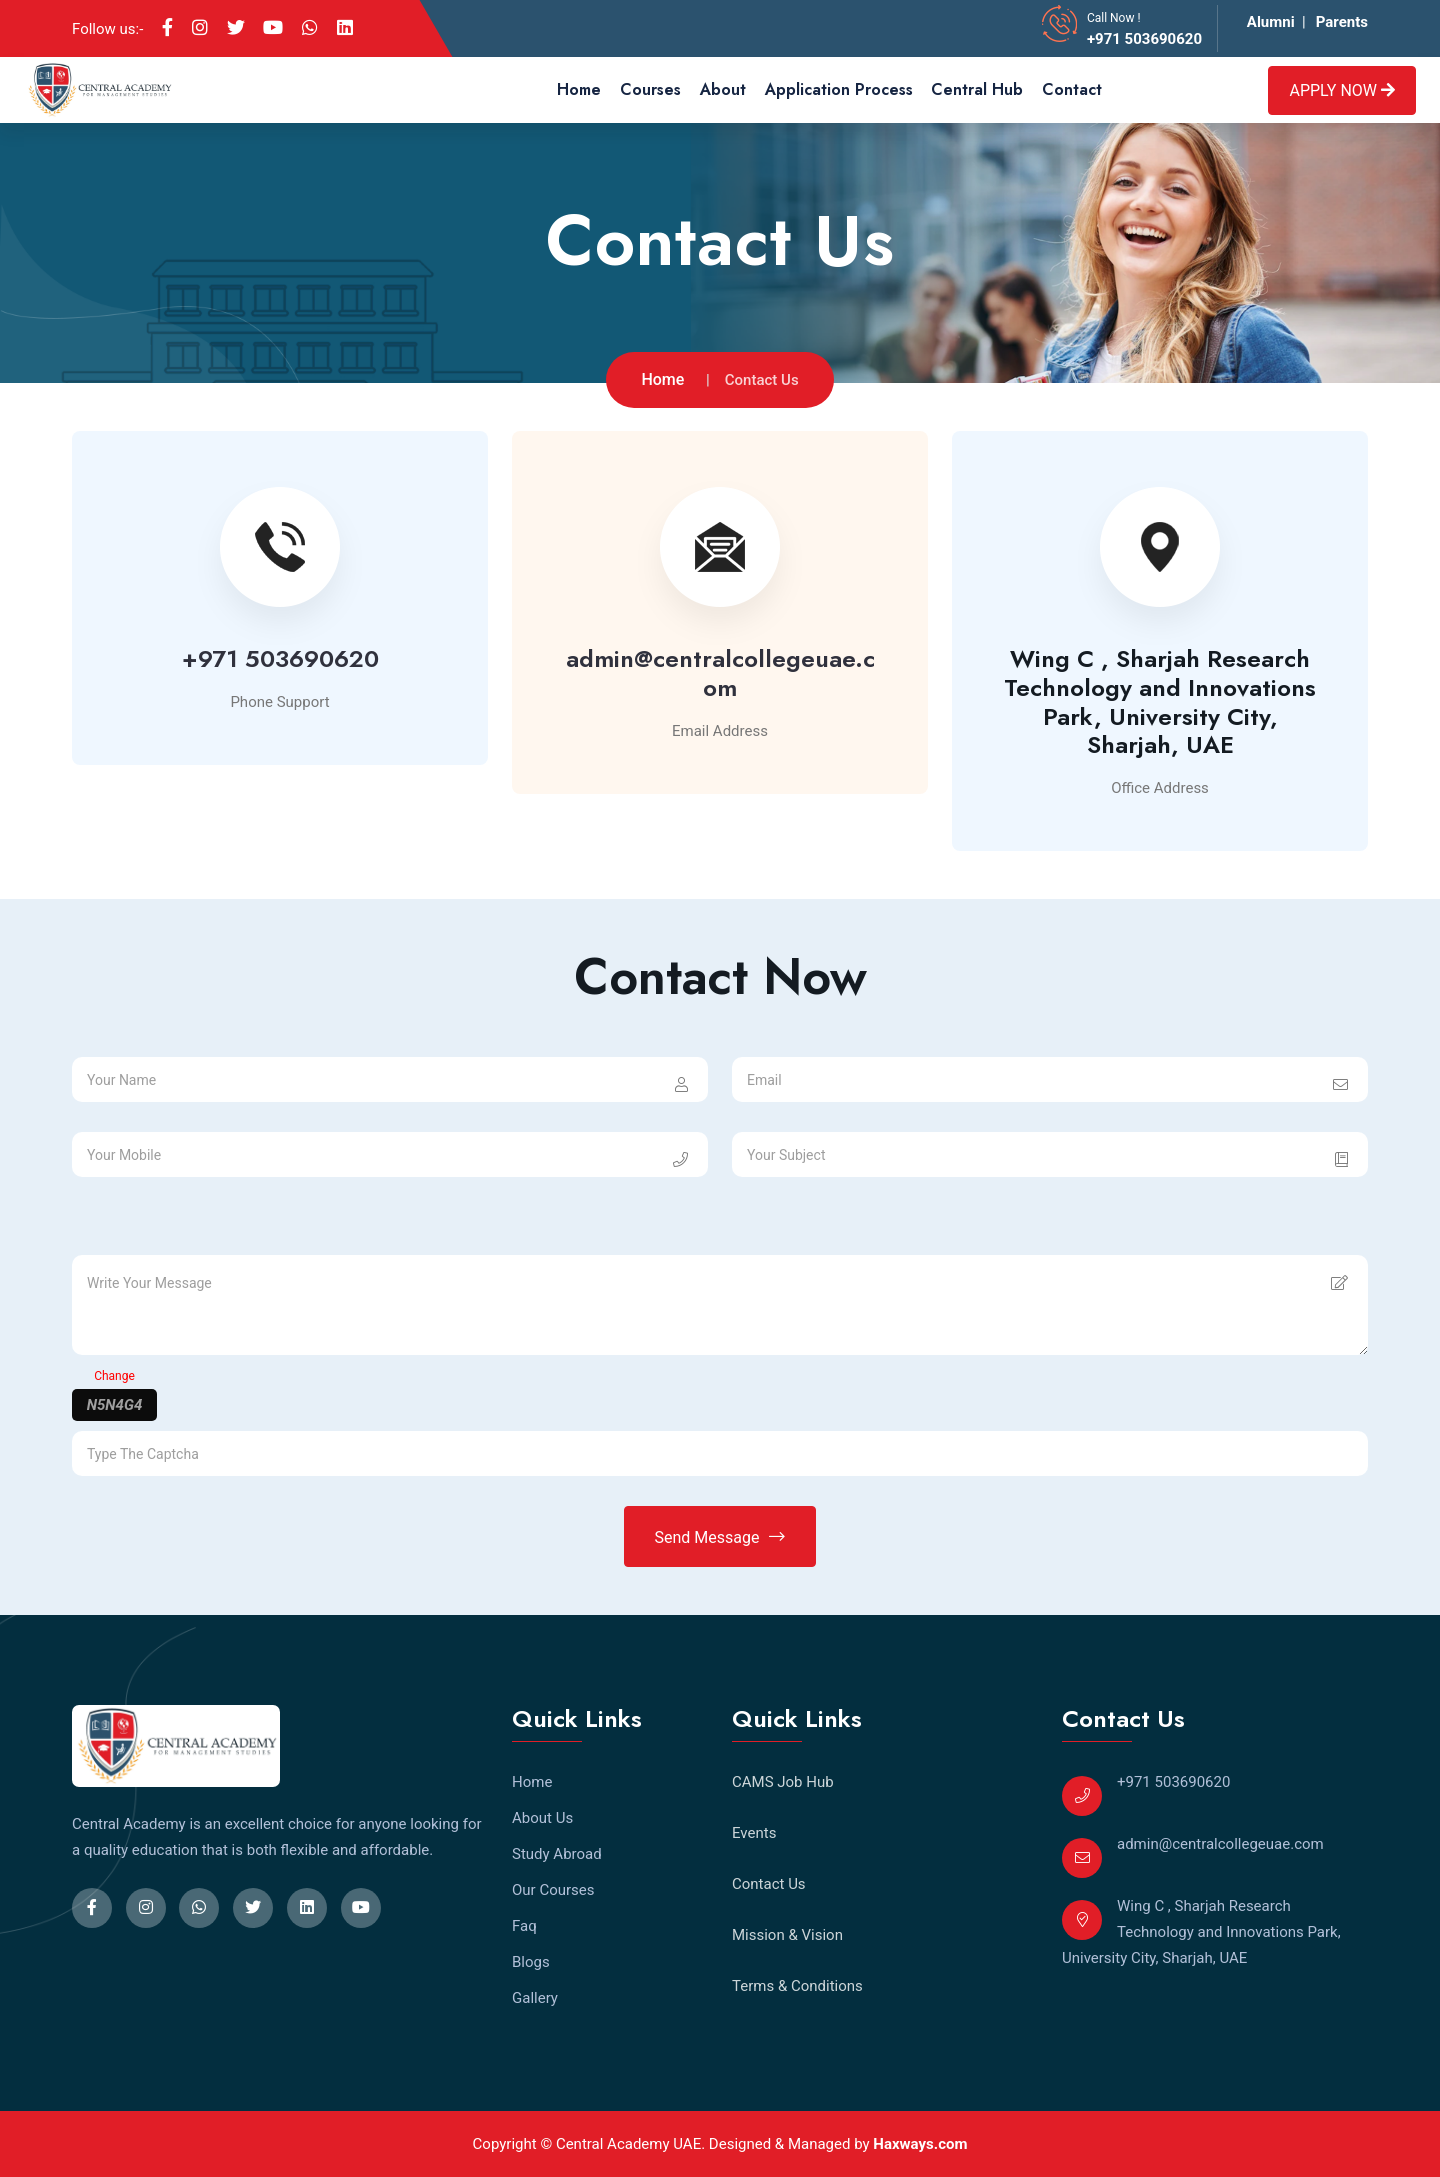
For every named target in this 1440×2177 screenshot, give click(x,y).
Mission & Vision (787, 1935)
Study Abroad (557, 1854)
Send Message (720, 1537)
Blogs (531, 1962)
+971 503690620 (1144, 39)
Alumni (1271, 22)
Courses (650, 89)
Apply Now (1342, 90)
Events (754, 1833)
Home (579, 89)
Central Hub (977, 89)
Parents (1342, 22)
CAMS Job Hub (783, 1782)
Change (114, 1376)
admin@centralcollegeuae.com (720, 673)
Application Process (839, 89)
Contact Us (769, 1884)
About (723, 89)
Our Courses (553, 1890)
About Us (542, 1818)
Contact (1072, 89)
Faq (524, 1926)
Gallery (535, 1998)
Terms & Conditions (797, 1986)
